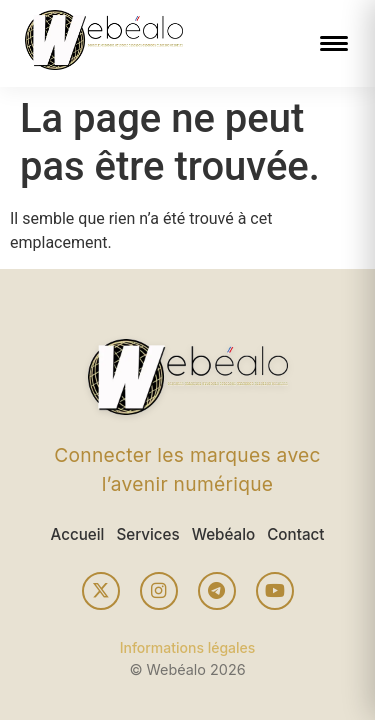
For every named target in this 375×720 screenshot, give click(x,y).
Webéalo (223, 534)
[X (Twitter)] (101, 591)
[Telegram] (217, 591)
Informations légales (188, 647)
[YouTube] (275, 591)
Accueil (78, 534)
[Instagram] (159, 591)
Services (147, 534)
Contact (295, 534)
